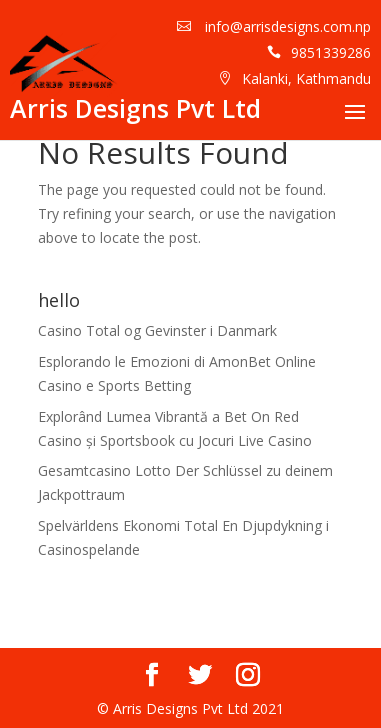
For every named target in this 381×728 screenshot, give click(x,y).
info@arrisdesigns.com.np (286, 26)
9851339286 (331, 52)
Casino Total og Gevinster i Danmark (157, 330)
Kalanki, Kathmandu (306, 78)
